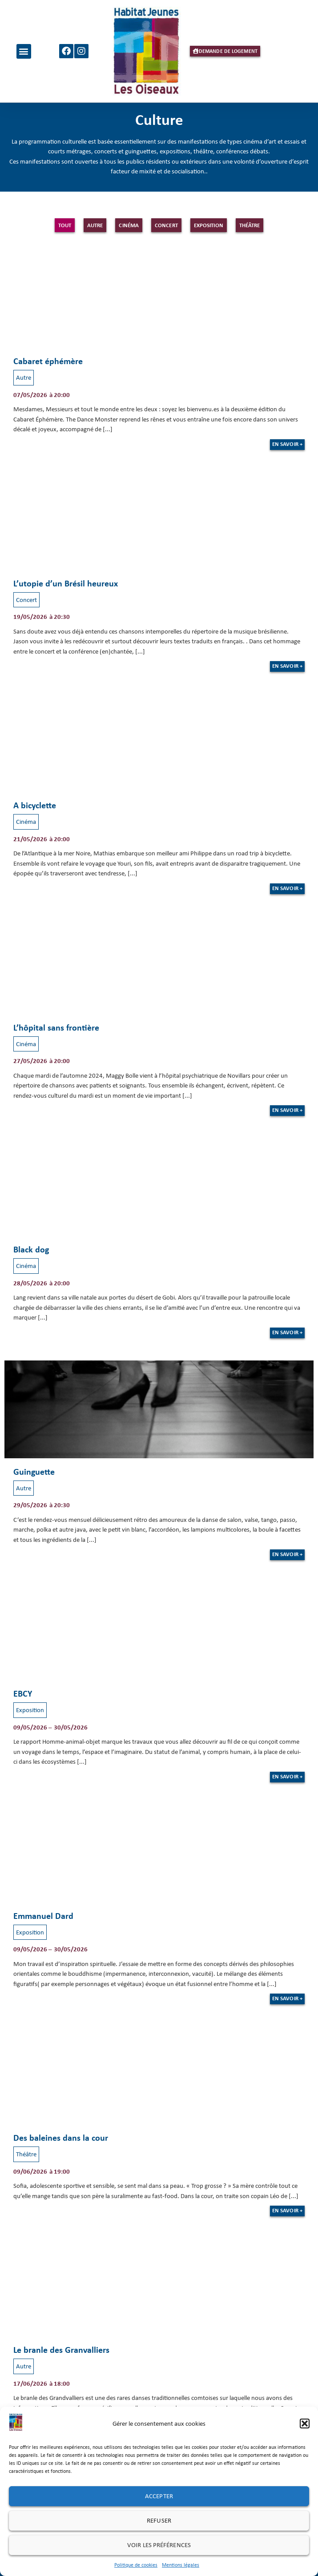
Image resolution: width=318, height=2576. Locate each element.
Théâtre (249, 225)
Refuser (159, 2520)
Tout (64, 225)
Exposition (208, 225)
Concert (166, 225)
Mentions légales (180, 2565)
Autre (95, 225)
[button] (304, 2423)
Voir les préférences (159, 2545)
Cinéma (129, 225)
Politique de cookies (135, 2565)
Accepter (159, 2496)
